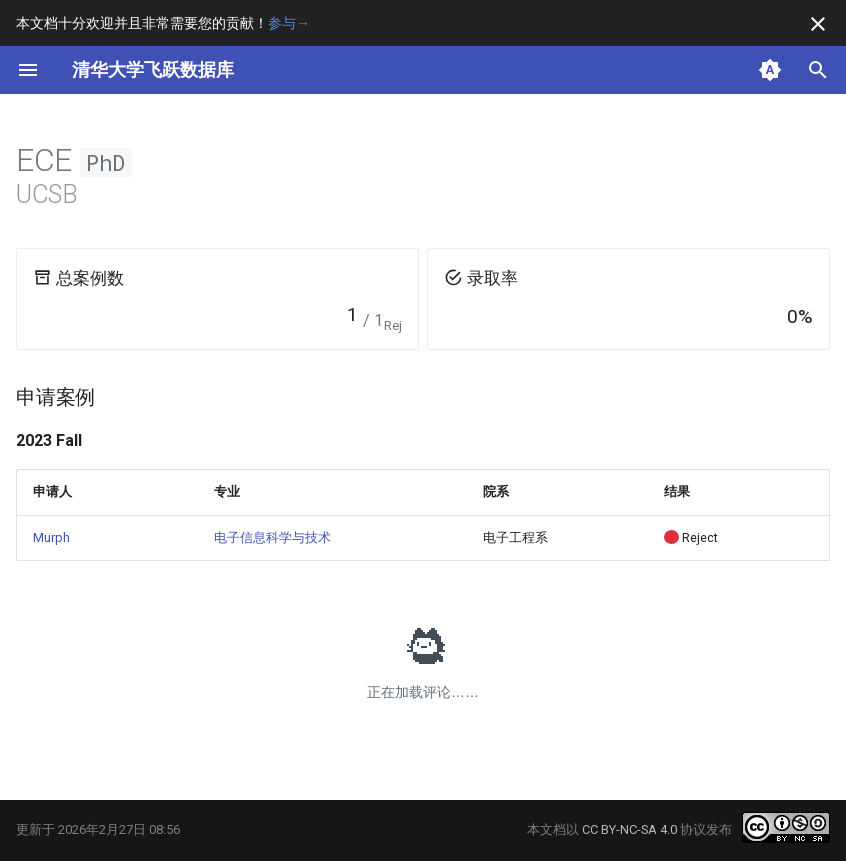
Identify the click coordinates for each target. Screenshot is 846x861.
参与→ (289, 23)
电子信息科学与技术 (272, 537)
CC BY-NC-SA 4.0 (629, 829)
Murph (51, 537)
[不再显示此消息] (818, 24)
